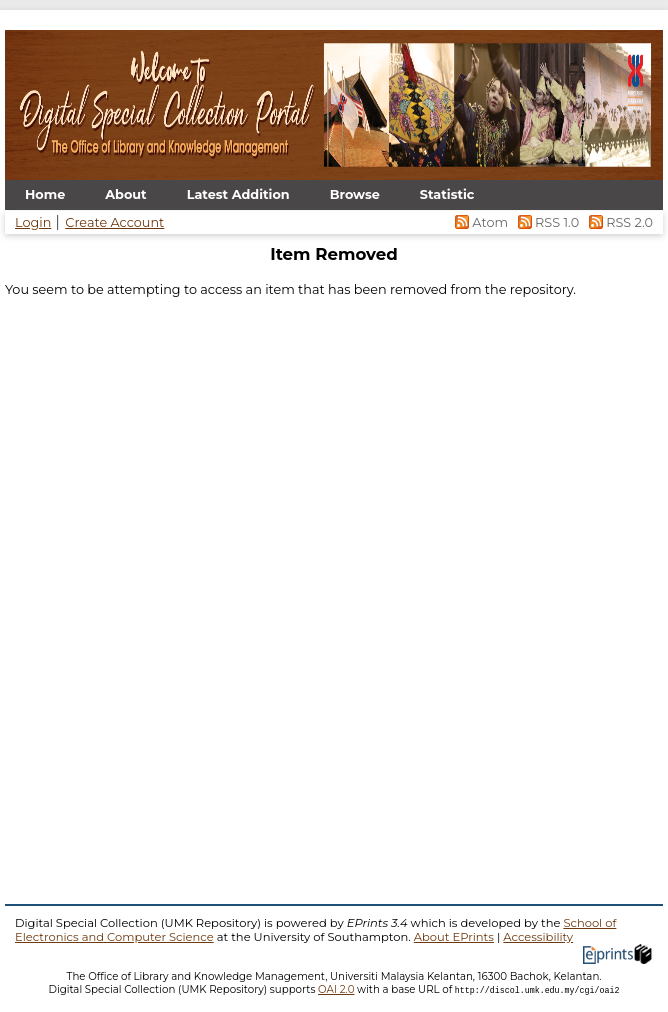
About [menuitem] (125, 194)
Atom (480, 222)
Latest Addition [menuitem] (238, 194)
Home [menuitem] (45, 194)
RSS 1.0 (546, 222)
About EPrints (454, 937)
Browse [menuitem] (355, 194)
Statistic (447, 194)
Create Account (114, 222)
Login (33, 222)
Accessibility (538, 937)
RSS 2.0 (617, 222)
